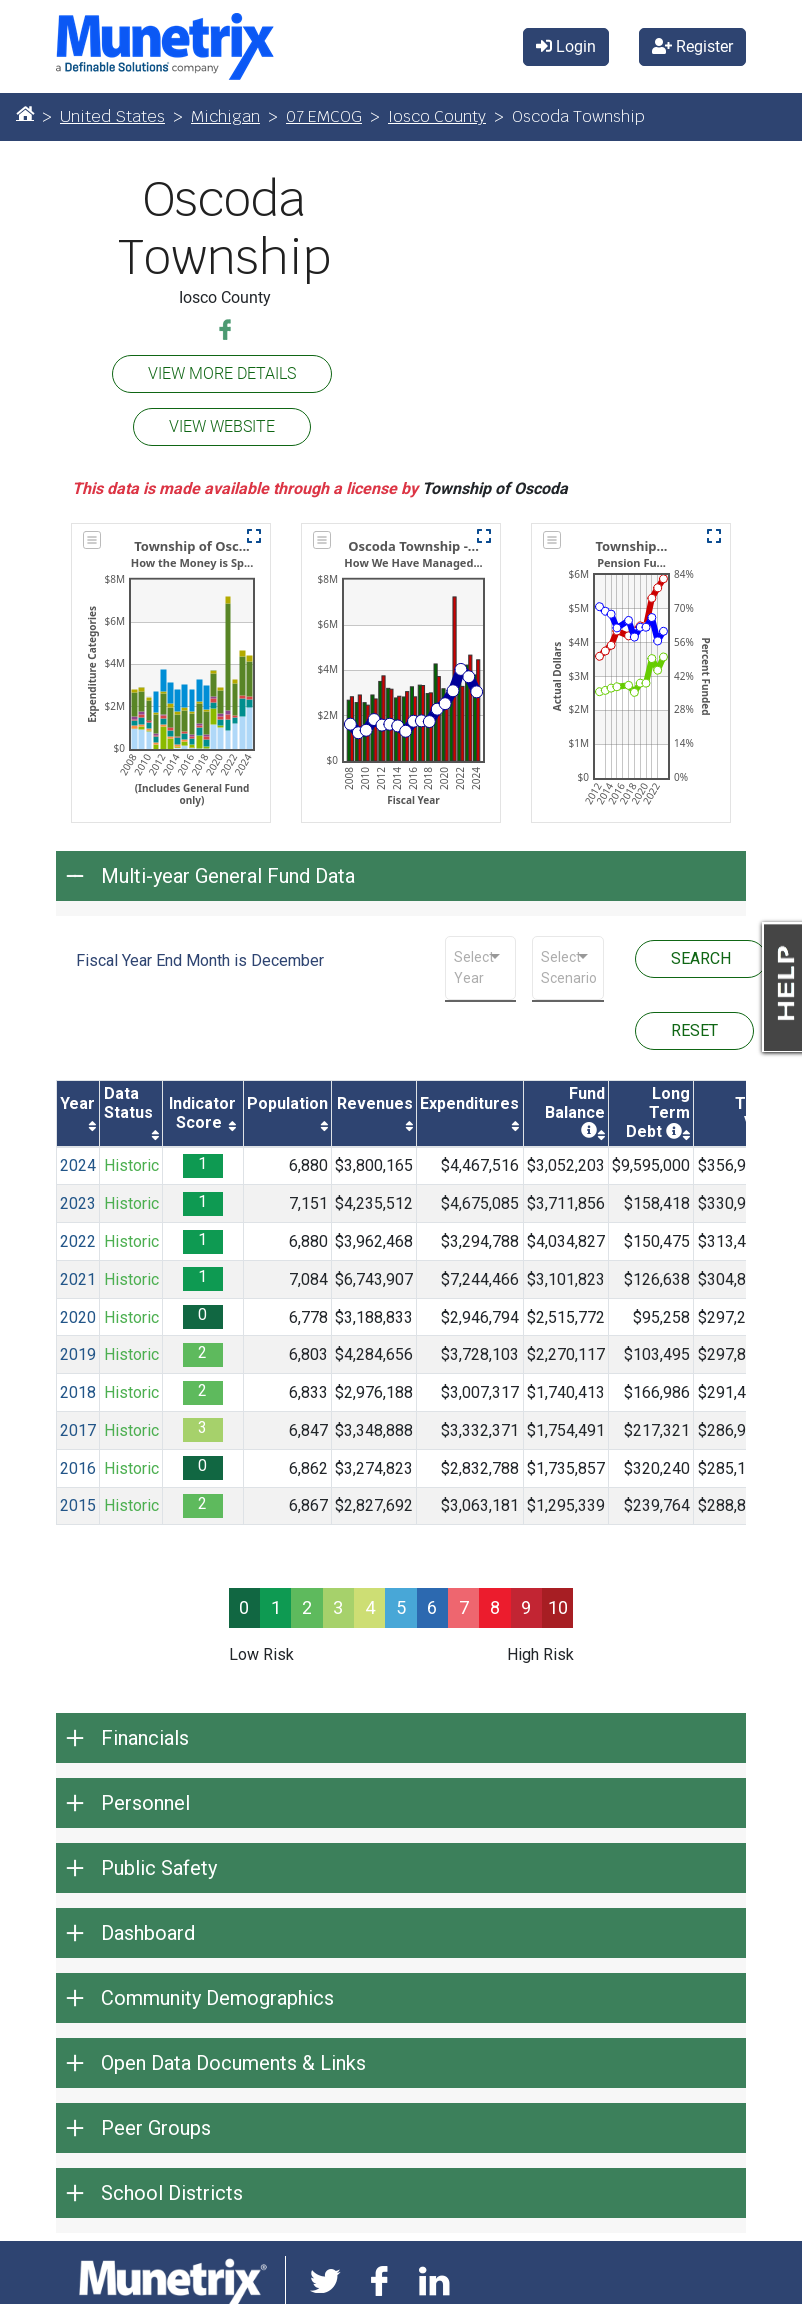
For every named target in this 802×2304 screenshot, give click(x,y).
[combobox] (481, 968)
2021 (78, 1279)
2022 (78, 1241)
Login (566, 46)
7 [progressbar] (464, 1607)
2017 (78, 1430)
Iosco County (437, 116)
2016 (78, 1468)
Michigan (225, 116)
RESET (694, 1030)
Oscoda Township (224, 228)
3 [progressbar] (338, 1607)
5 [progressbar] (401, 1607)
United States (112, 116)
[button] (254, 536)
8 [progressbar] (495, 1607)
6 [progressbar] (432, 1607)
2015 (78, 1505)
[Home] (25, 113)
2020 (78, 1317)
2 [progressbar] (307, 1607)
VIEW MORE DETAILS (222, 373)
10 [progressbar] (558, 1607)
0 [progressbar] (244, 1607)
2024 (78, 1165)
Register (692, 46)
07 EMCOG (324, 116)
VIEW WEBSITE (222, 426)
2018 (78, 1392)
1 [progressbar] (276, 1607)
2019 (78, 1354)
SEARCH (701, 958)
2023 (78, 1203)
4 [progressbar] (370, 1607)
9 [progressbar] (526, 1607)
